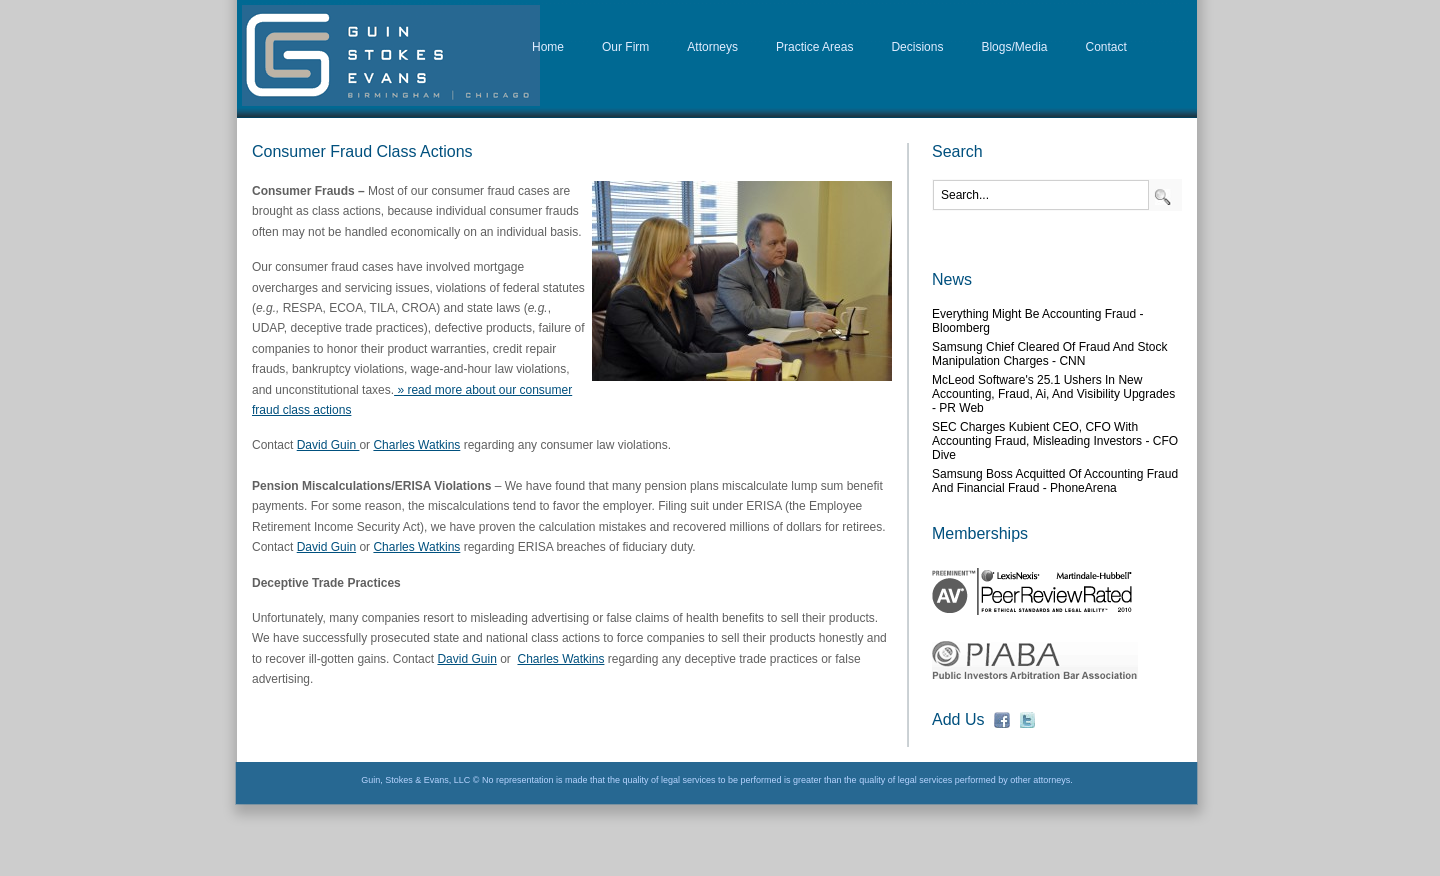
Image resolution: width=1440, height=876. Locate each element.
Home (548, 47)
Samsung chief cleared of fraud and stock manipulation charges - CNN (1049, 354)
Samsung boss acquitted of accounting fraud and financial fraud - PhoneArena (1055, 481)
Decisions (917, 47)
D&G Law (391, 55)
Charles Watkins (416, 445)
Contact (1106, 47)
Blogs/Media (1014, 47)
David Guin (328, 445)
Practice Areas (814, 47)
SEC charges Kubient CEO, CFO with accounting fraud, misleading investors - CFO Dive (1055, 441)
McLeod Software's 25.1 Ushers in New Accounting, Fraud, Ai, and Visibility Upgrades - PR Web (1053, 394)
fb (1002, 720)
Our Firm (625, 47)
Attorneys (712, 47)
